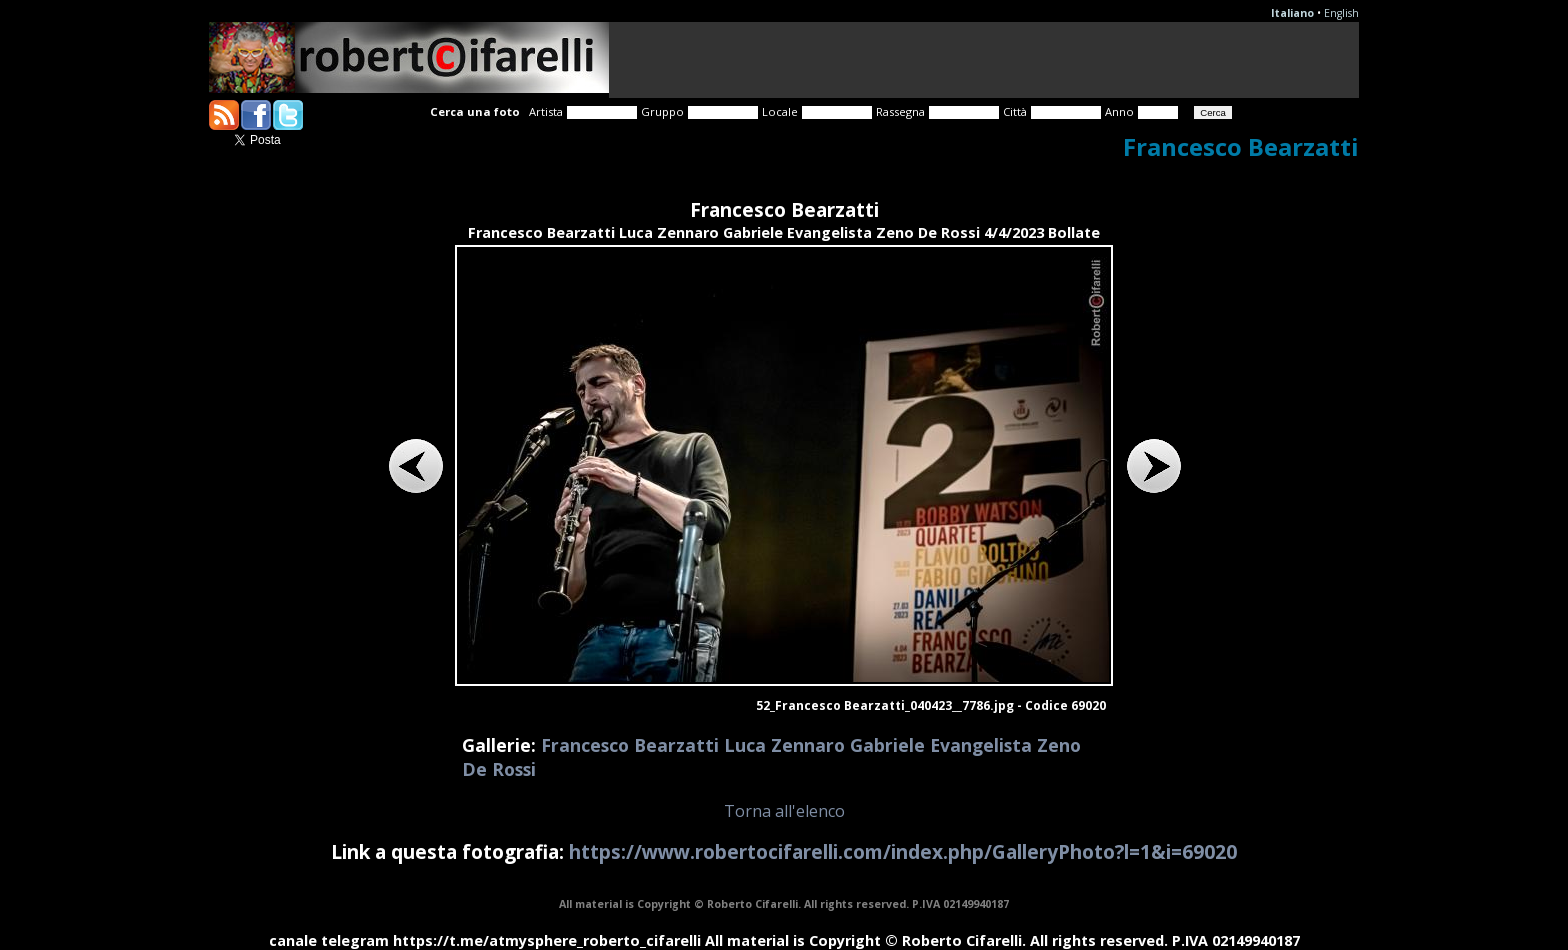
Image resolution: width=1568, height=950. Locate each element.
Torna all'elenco (784, 811)
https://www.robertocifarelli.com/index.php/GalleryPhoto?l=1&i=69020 (903, 851)
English (1341, 13)
